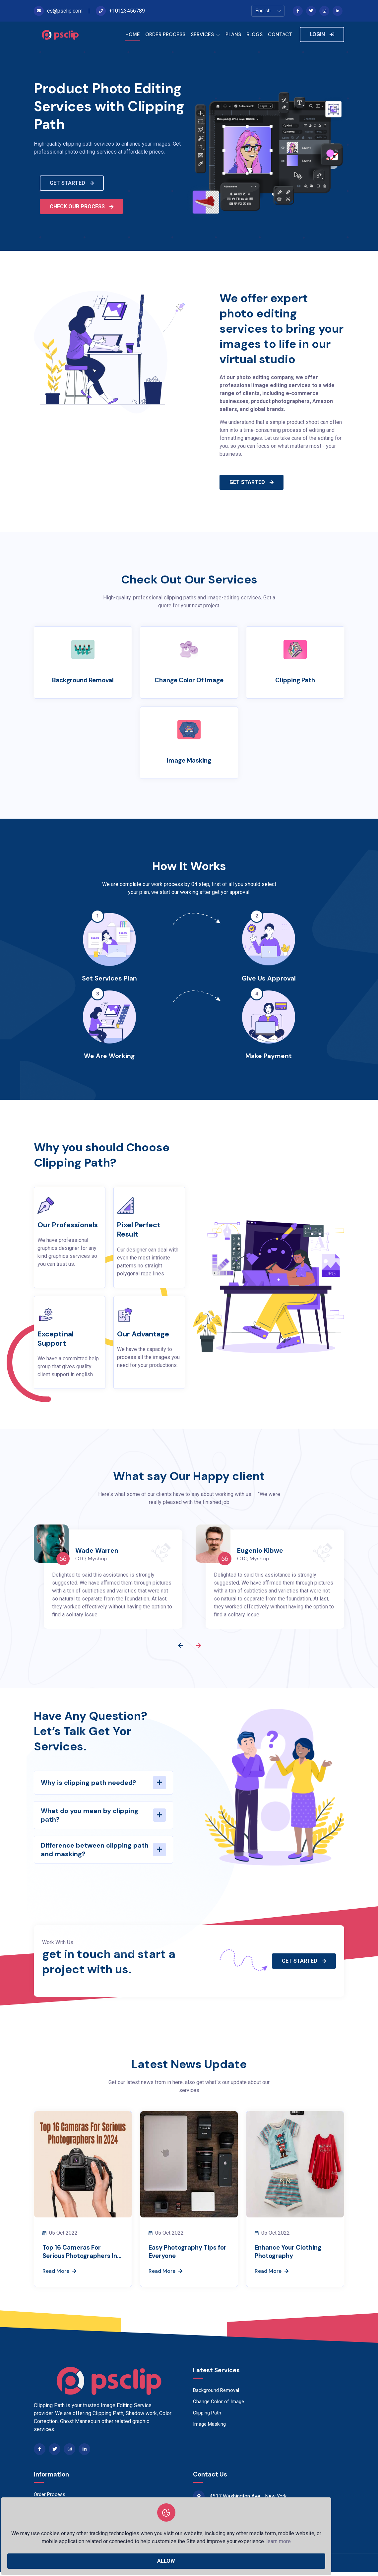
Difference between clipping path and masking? (95, 1850)
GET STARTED (72, 183)
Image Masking (188, 761)
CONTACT (280, 34)
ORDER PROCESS (165, 34)
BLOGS (254, 34)
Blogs (40, 2521)
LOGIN (322, 34)
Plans (40, 2510)
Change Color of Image (189, 680)
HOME (132, 34)
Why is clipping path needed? (88, 1783)
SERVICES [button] (205, 34)
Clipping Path (295, 680)
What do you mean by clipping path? (89, 1816)
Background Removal (82, 680)
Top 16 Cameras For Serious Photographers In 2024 (81, 2255)
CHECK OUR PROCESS (81, 206)
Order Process (49, 2498)
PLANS (233, 34)
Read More (59, 2275)
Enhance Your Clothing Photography (293, 2254)
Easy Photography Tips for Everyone (188, 2254)
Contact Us (46, 2532)
